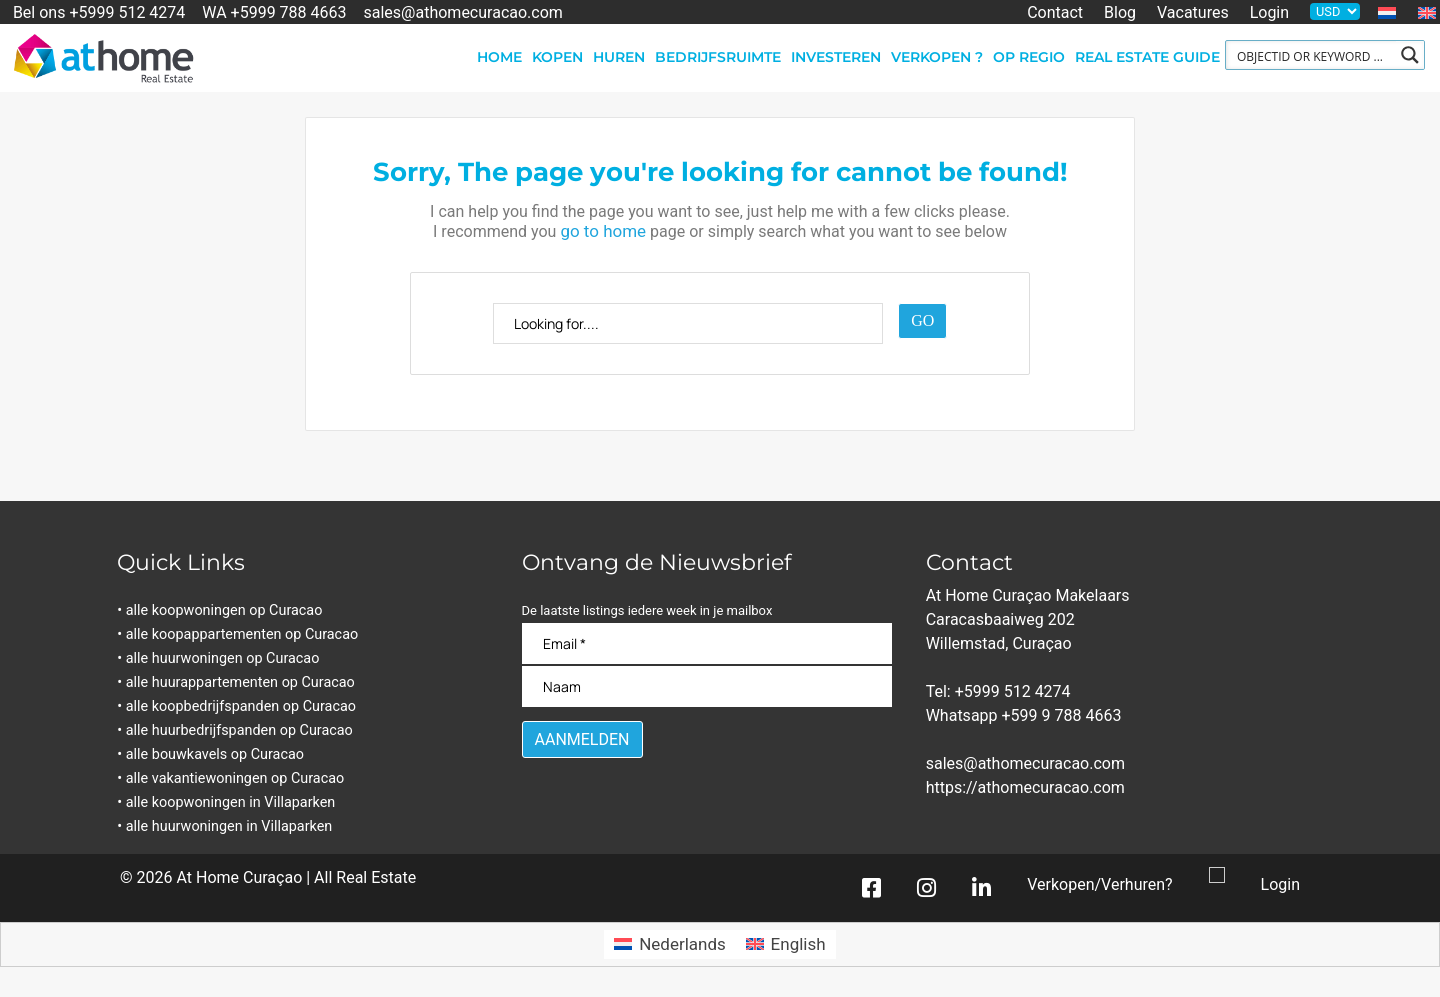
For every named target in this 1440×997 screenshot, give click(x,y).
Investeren (836, 57)
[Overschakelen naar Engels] (1427, 13)
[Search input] (1312, 55)
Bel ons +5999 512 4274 (99, 12)
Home (499, 57)
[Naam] (707, 686)
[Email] (707, 643)
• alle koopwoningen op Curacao (225, 610)
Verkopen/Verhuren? (1099, 884)
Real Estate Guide (1147, 57)
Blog (1120, 12)
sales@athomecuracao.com (463, 12)
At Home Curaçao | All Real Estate (296, 877)
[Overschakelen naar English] (786, 944)
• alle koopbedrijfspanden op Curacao (241, 706)
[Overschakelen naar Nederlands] (669, 944)
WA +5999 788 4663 (274, 12)
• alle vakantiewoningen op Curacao (236, 778)
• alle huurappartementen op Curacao (241, 682)
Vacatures (1193, 12)
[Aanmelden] (582, 739)
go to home (603, 231)
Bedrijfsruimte (718, 57)
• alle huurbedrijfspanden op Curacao (240, 730)
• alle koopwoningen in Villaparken (231, 802)
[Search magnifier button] (1410, 55)
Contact (1055, 12)
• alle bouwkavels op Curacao (215, 754)
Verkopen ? (937, 57)
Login (1269, 12)
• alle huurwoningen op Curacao (223, 658)
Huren (619, 57)
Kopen (557, 57)
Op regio (1029, 57)
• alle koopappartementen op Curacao (243, 634)
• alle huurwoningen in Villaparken (230, 826)
